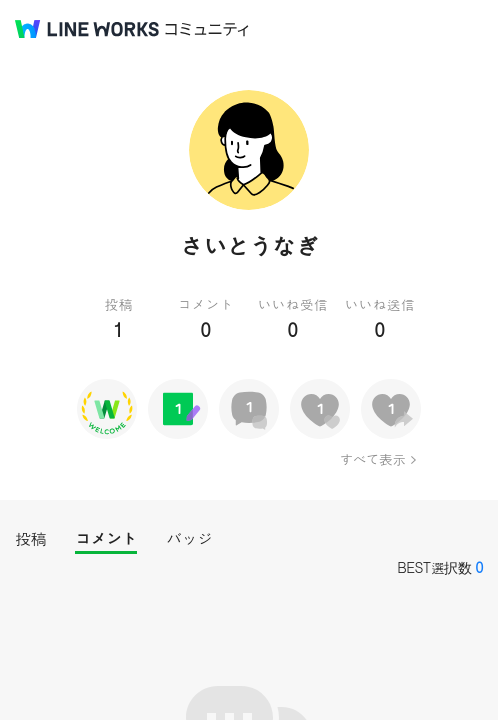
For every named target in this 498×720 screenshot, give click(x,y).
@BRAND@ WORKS (87, 29)
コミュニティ (207, 29)
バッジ (189, 538)
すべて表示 (372, 459)
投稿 (30, 538)
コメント (106, 538)
